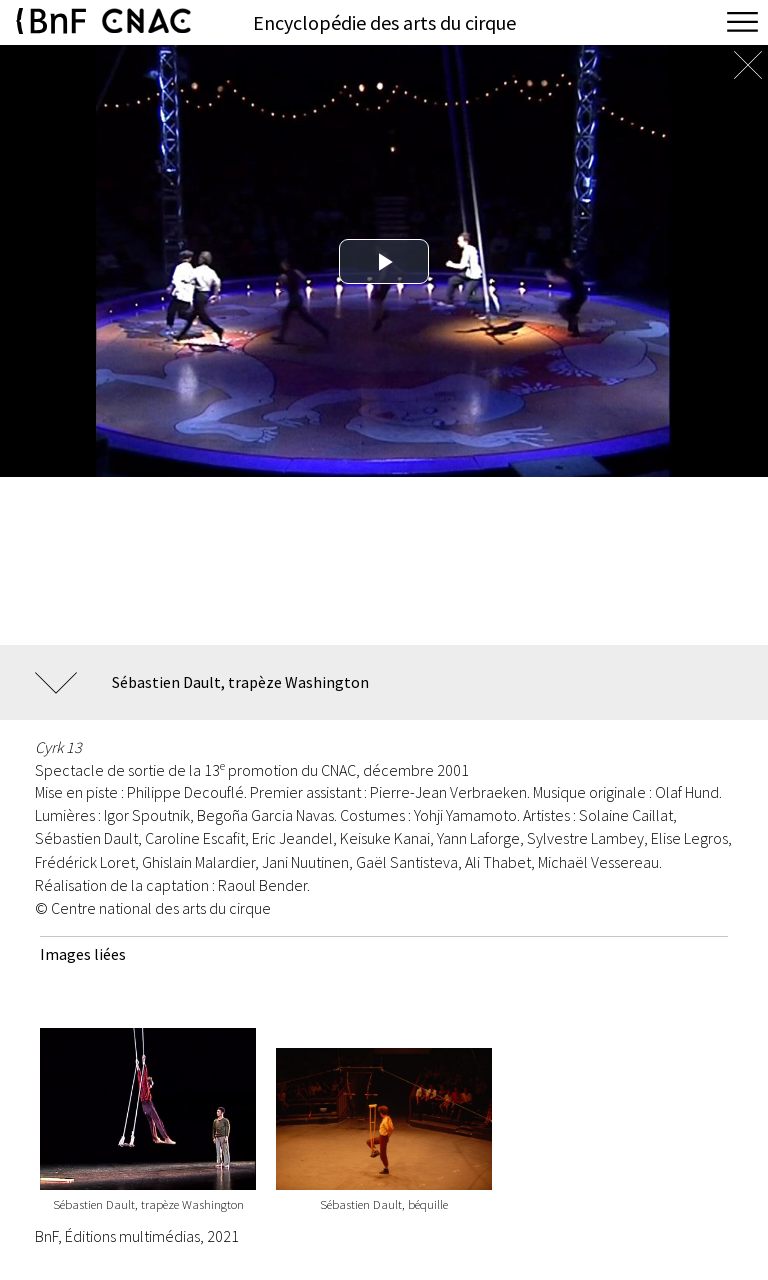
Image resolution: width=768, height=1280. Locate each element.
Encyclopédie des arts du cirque (384, 22)
